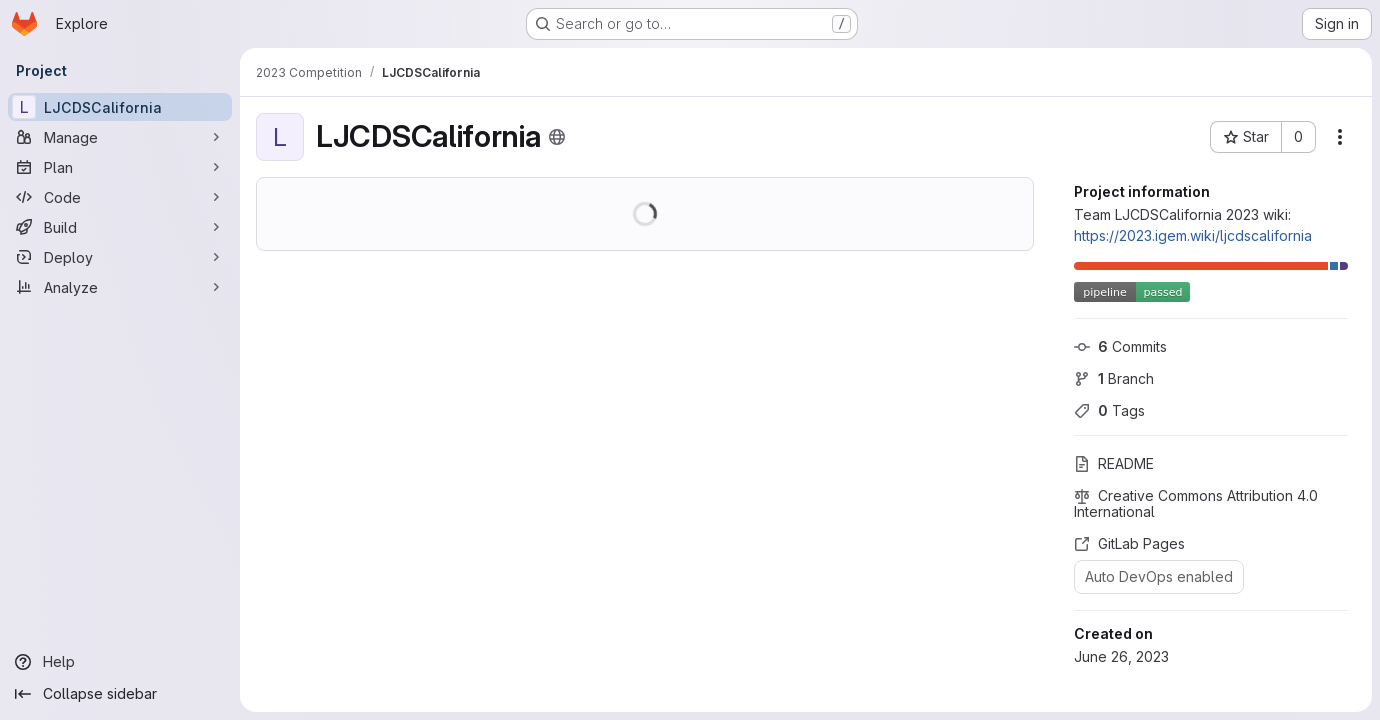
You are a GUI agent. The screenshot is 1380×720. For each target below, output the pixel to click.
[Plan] (120, 167)
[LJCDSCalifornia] (120, 107)
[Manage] (120, 137)
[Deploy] (120, 257)
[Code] (120, 197)
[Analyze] (120, 287)
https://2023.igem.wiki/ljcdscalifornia (1193, 235)
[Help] (120, 662)
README (1114, 463)
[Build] (120, 227)
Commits (1120, 346)
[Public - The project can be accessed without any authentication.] (557, 137)
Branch (1114, 378)
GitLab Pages (1129, 543)
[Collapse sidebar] (120, 694)
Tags (1109, 410)
